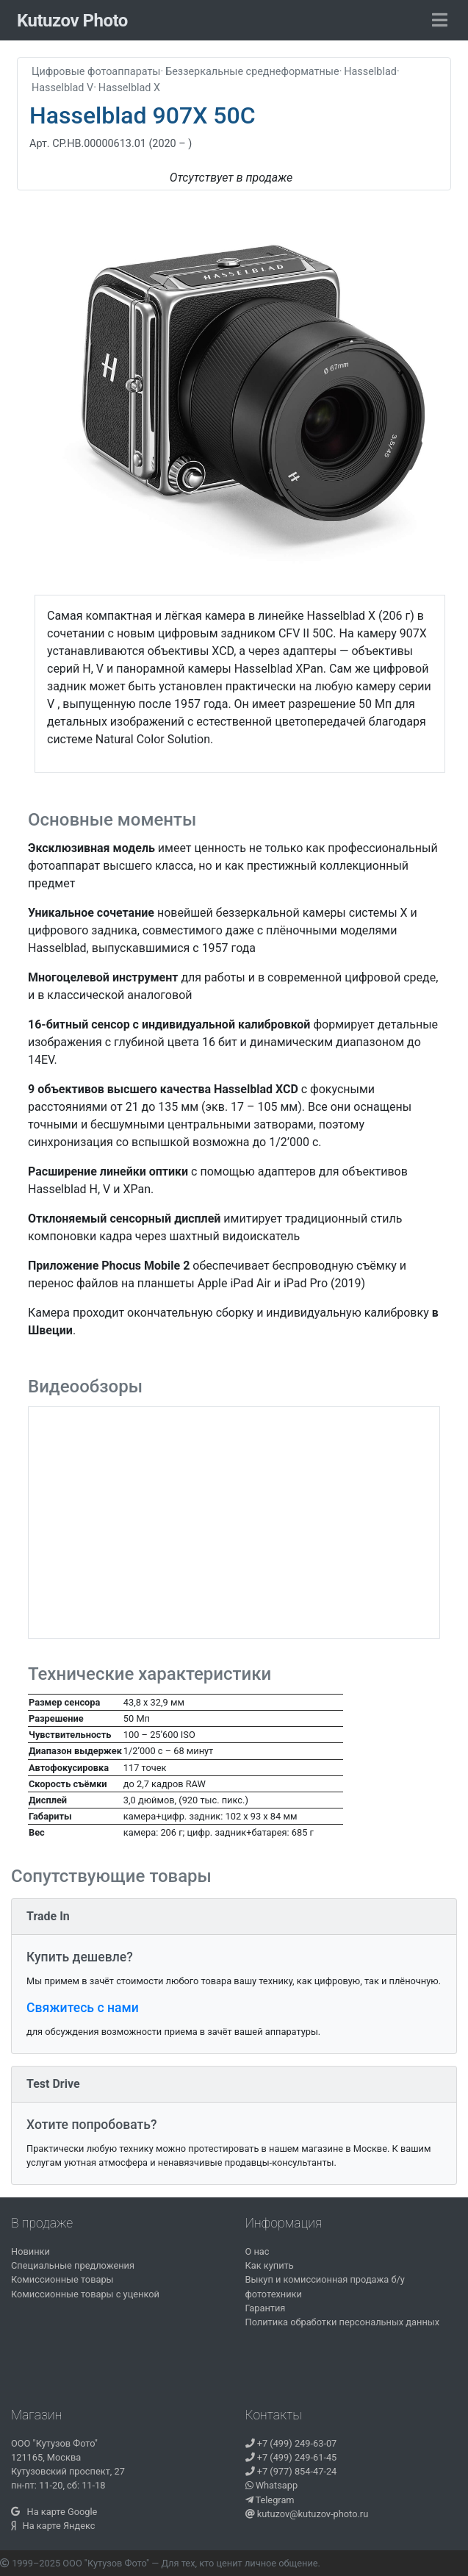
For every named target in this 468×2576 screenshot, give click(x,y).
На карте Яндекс (53, 2525)
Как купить (269, 2265)
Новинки (30, 2251)
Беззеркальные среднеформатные (252, 71)
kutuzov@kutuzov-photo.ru (307, 2513)
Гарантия (265, 2308)
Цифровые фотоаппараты (96, 71)
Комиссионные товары (62, 2279)
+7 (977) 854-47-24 (291, 2471)
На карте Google (54, 2511)
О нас (257, 2251)
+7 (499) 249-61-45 (291, 2457)
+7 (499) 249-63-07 (291, 2443)
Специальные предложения (72, 2265)
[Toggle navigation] (439, 20)
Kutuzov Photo (72, 20)
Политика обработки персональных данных (342, 2322)
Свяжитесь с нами (82, 2007)
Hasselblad (370, 71)
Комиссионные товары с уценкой (85, 2294)
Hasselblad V (62, 88)
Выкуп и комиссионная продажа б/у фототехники (325, 2286)
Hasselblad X (129, 88)
